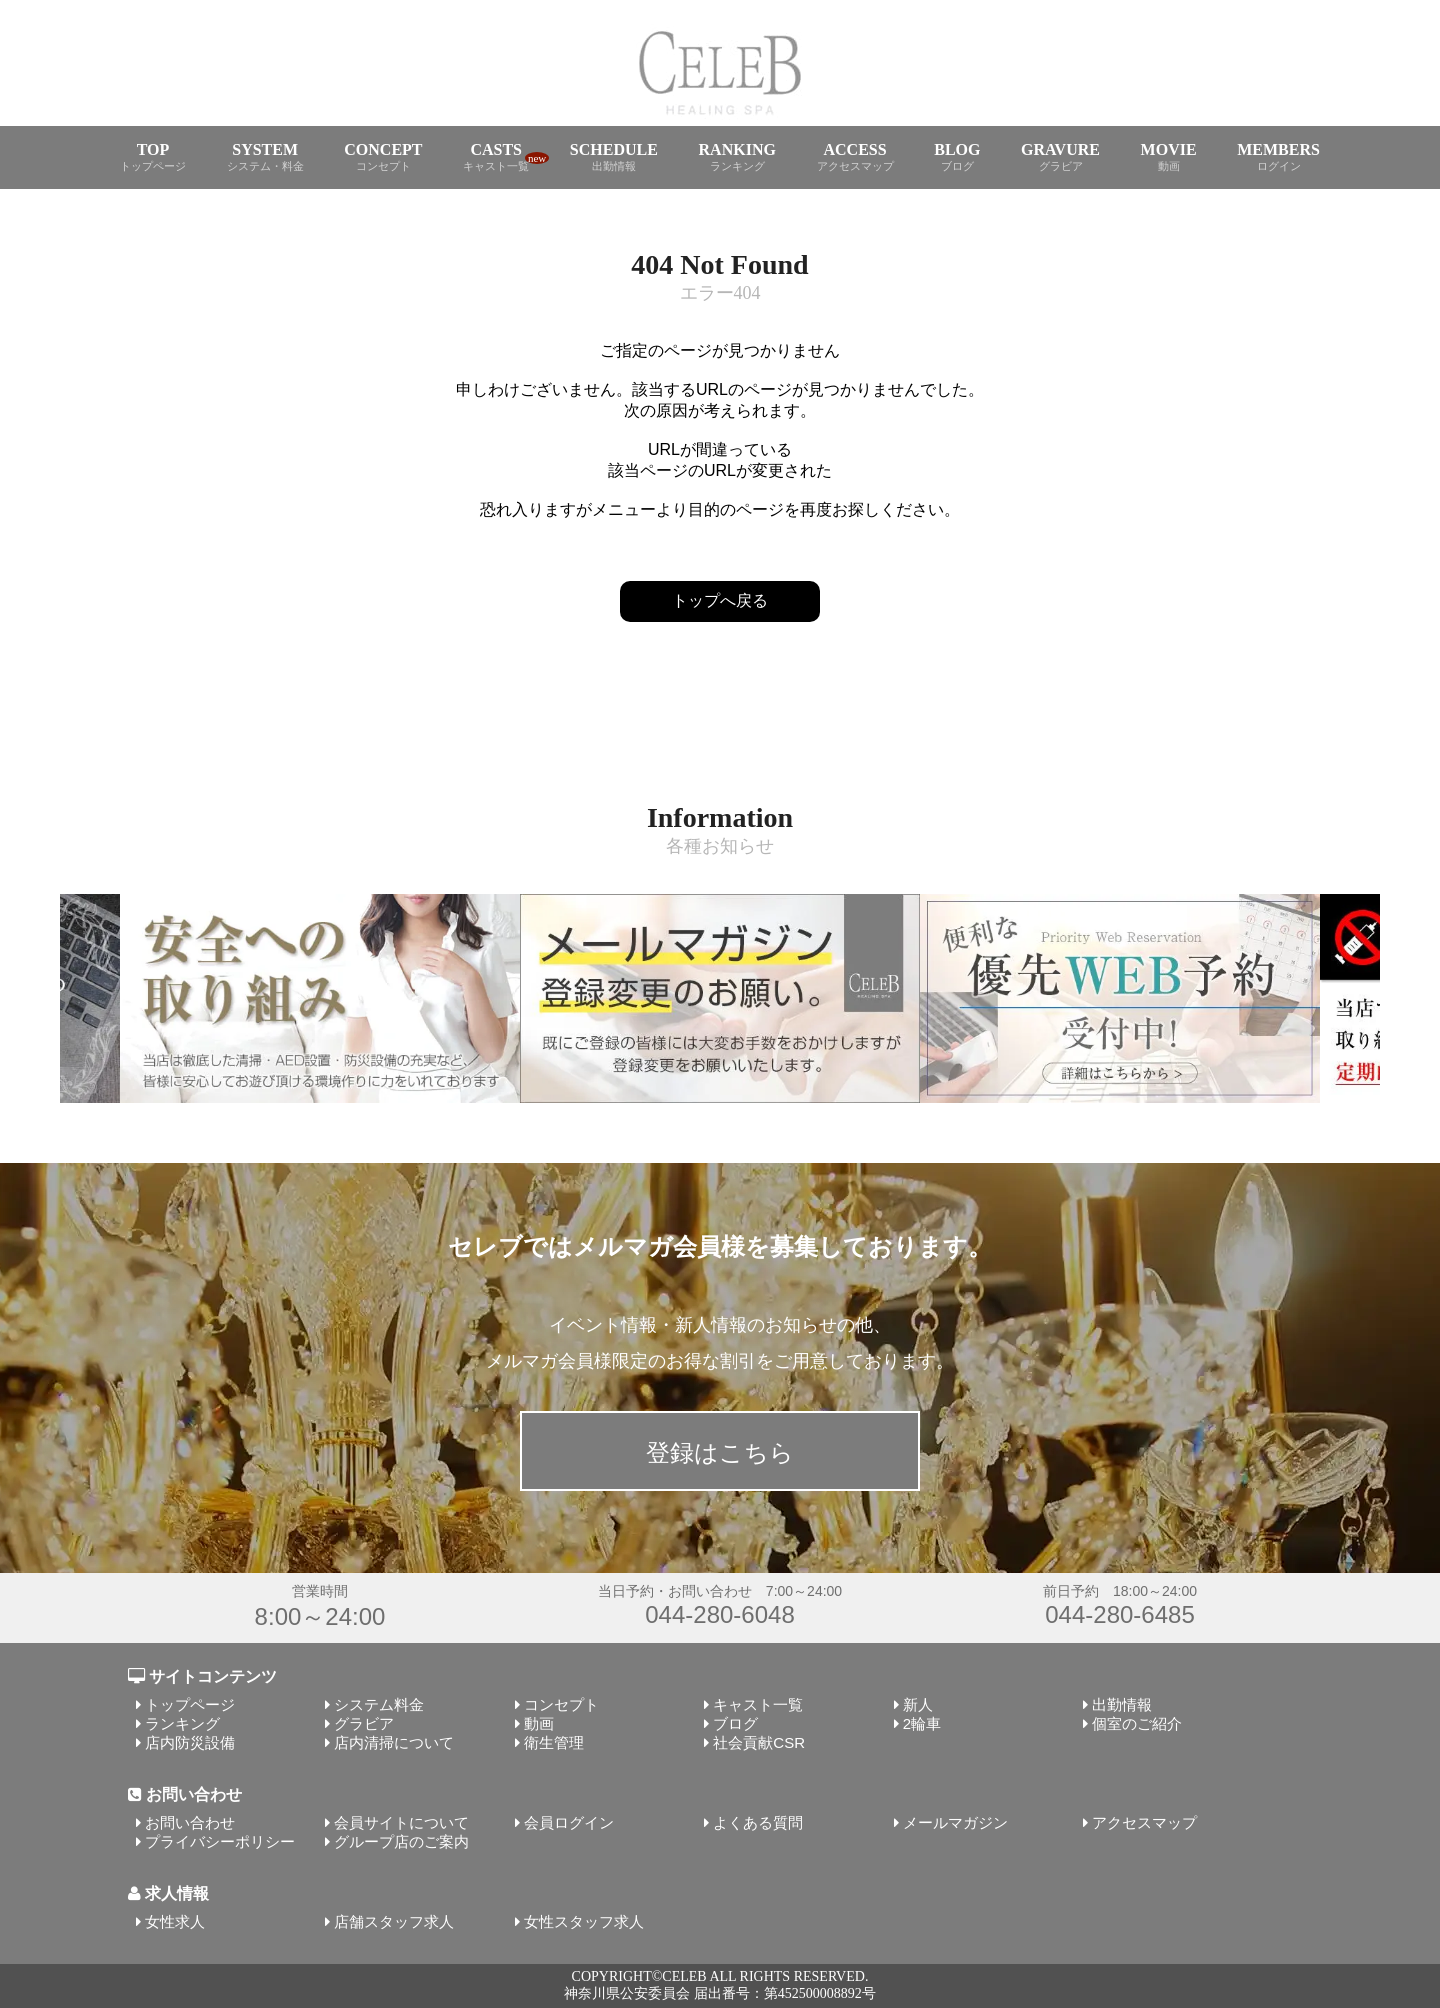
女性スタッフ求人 (584, 1921)
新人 (918, 1704)
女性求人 (175, 1921)
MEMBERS (1278, 157)
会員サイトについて (401, 1822)
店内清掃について (394, 1742)
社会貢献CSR (759, 1742)
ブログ (735, 1723)
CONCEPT (383, 157)
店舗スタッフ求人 (394, 1921)
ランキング (182, 1723)
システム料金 (379, 1704)
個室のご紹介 (1137, 1723)
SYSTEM (265, 157)
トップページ (190, 1704)
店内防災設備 (190, 1742)
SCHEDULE (614, 157)
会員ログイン (569, 1822)
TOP (153, 157)
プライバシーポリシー (220, 1841)
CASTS (496, 157)
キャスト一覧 (758, 1704)
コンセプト (561, 1704)
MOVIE (1169, 157)
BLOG (957, 157)
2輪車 (922, 1723)
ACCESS (855, 157)
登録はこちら (720, 1452)
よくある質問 (758, 1822)
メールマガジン (955, 1822)
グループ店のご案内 (401, 1841)
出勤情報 (1122, 1704)
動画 (539, 1723)
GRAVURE (1060, 157)
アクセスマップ (1144, 1822)
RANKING (737, 157)
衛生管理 (554, 1742)
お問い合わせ (190, 1822)
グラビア (364, 1723)
